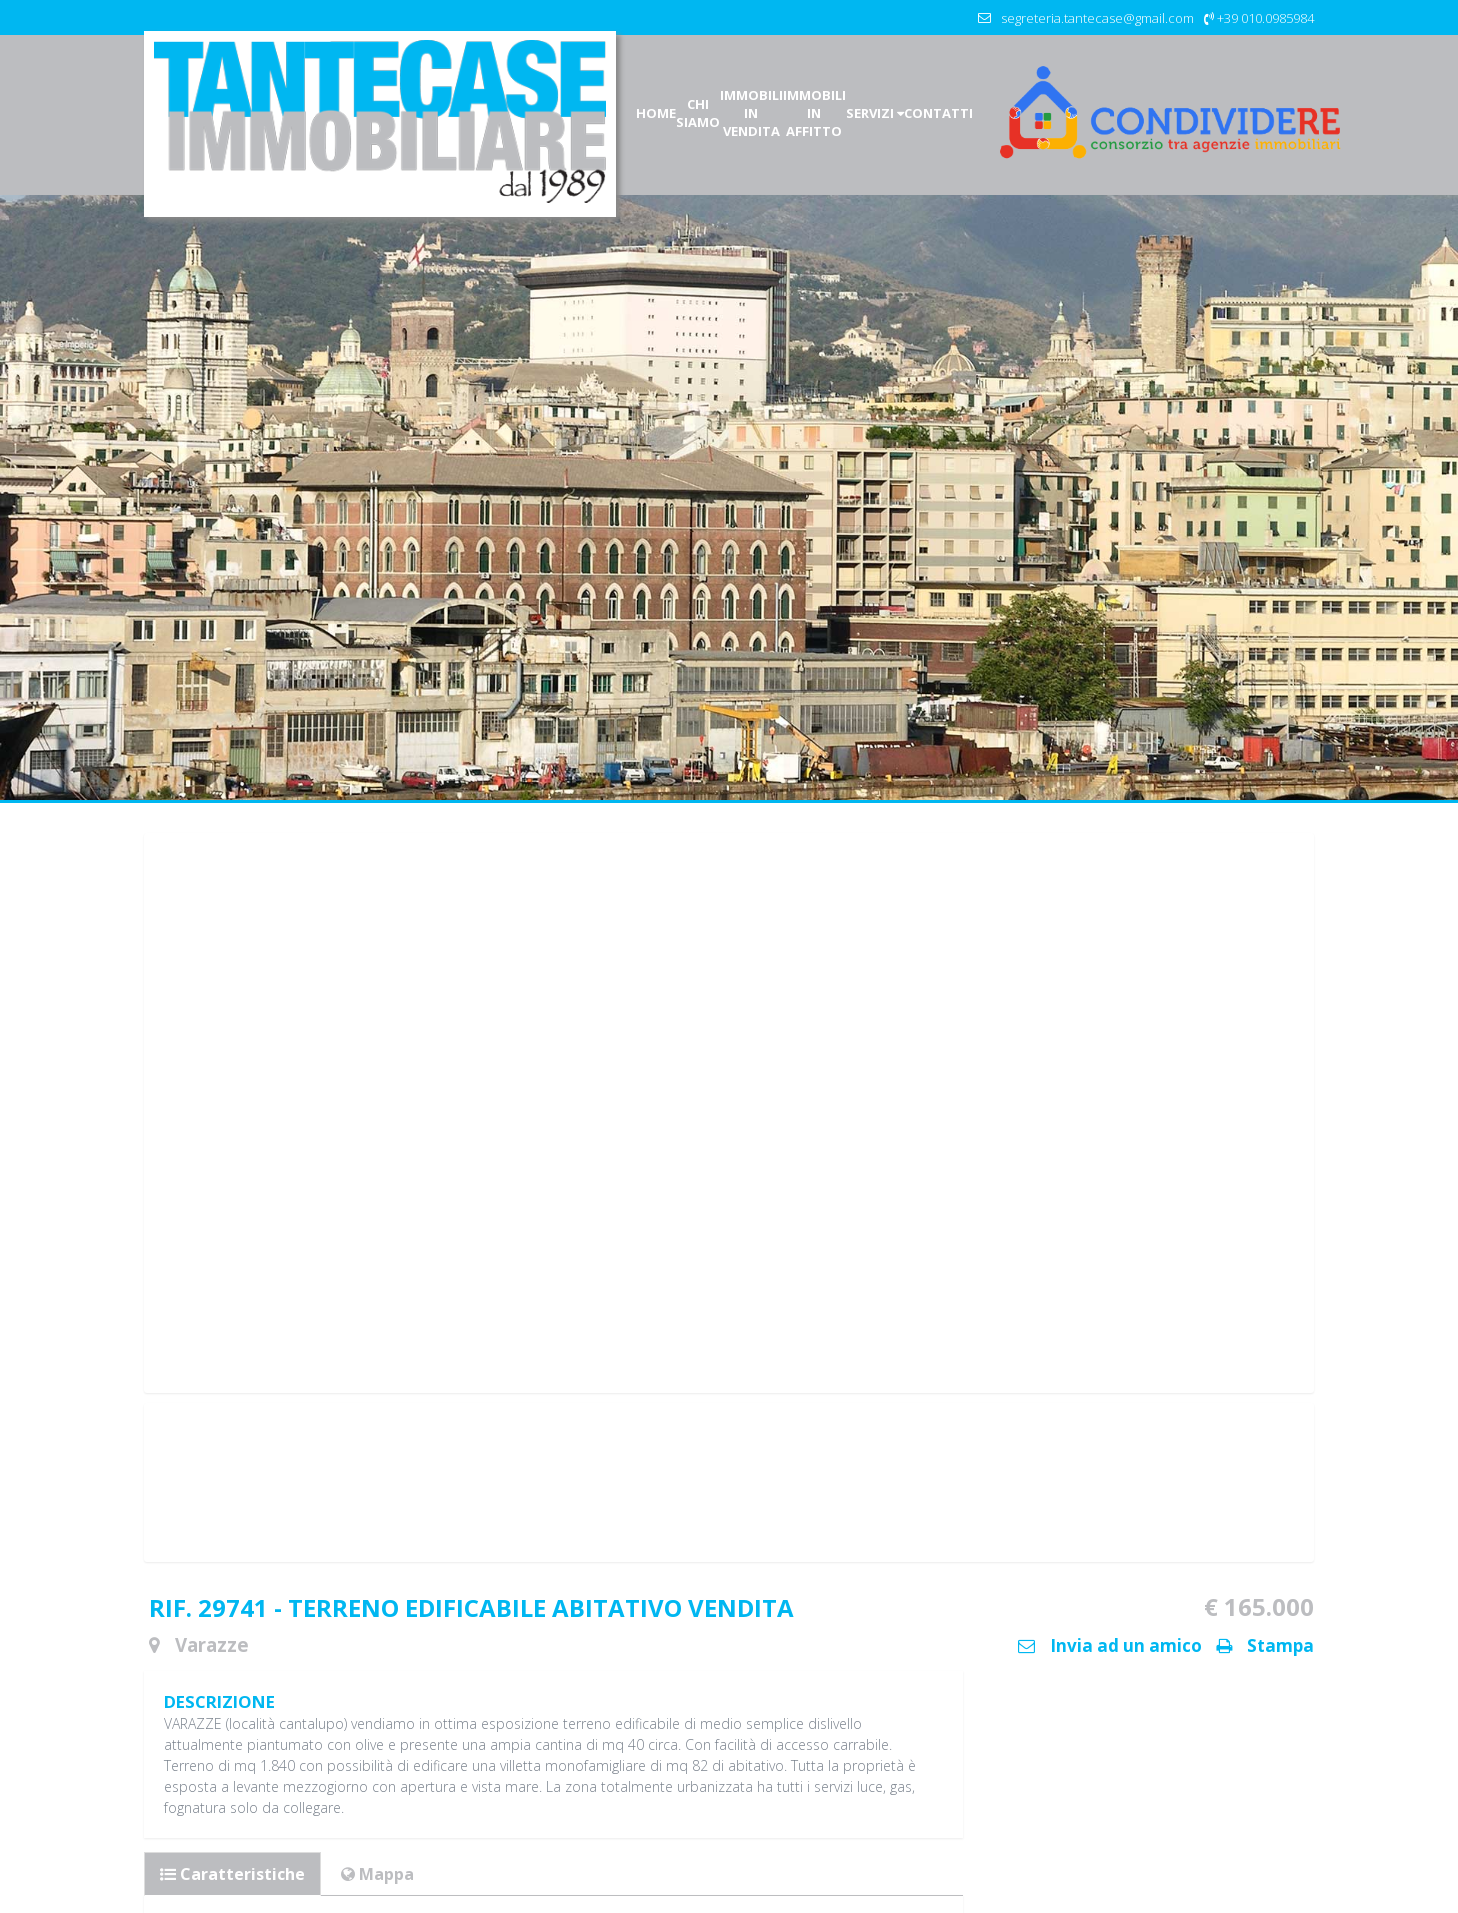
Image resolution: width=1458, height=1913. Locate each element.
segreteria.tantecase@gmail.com (1097, 18)
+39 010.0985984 (1265, 18)
